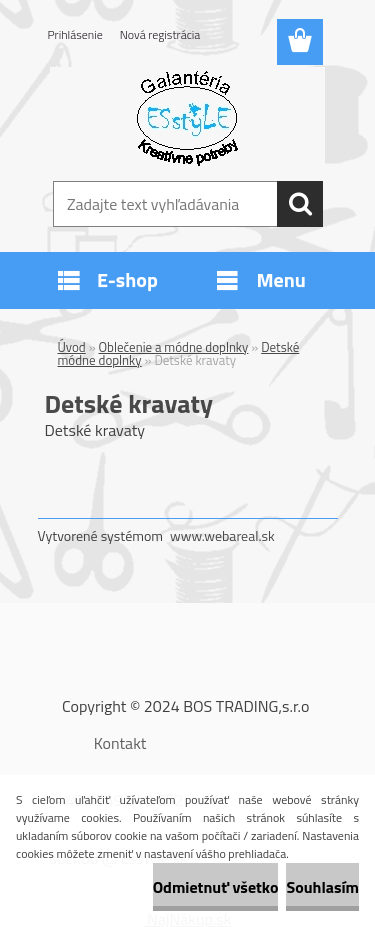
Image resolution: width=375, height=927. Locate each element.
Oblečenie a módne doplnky (174, 347)
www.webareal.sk (222, 535)
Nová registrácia (160, 34)
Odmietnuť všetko (216, 887)
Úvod (72, 347)
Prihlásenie (75, 34)
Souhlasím (322, 887)
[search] (300, 204)
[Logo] (187, 117)
